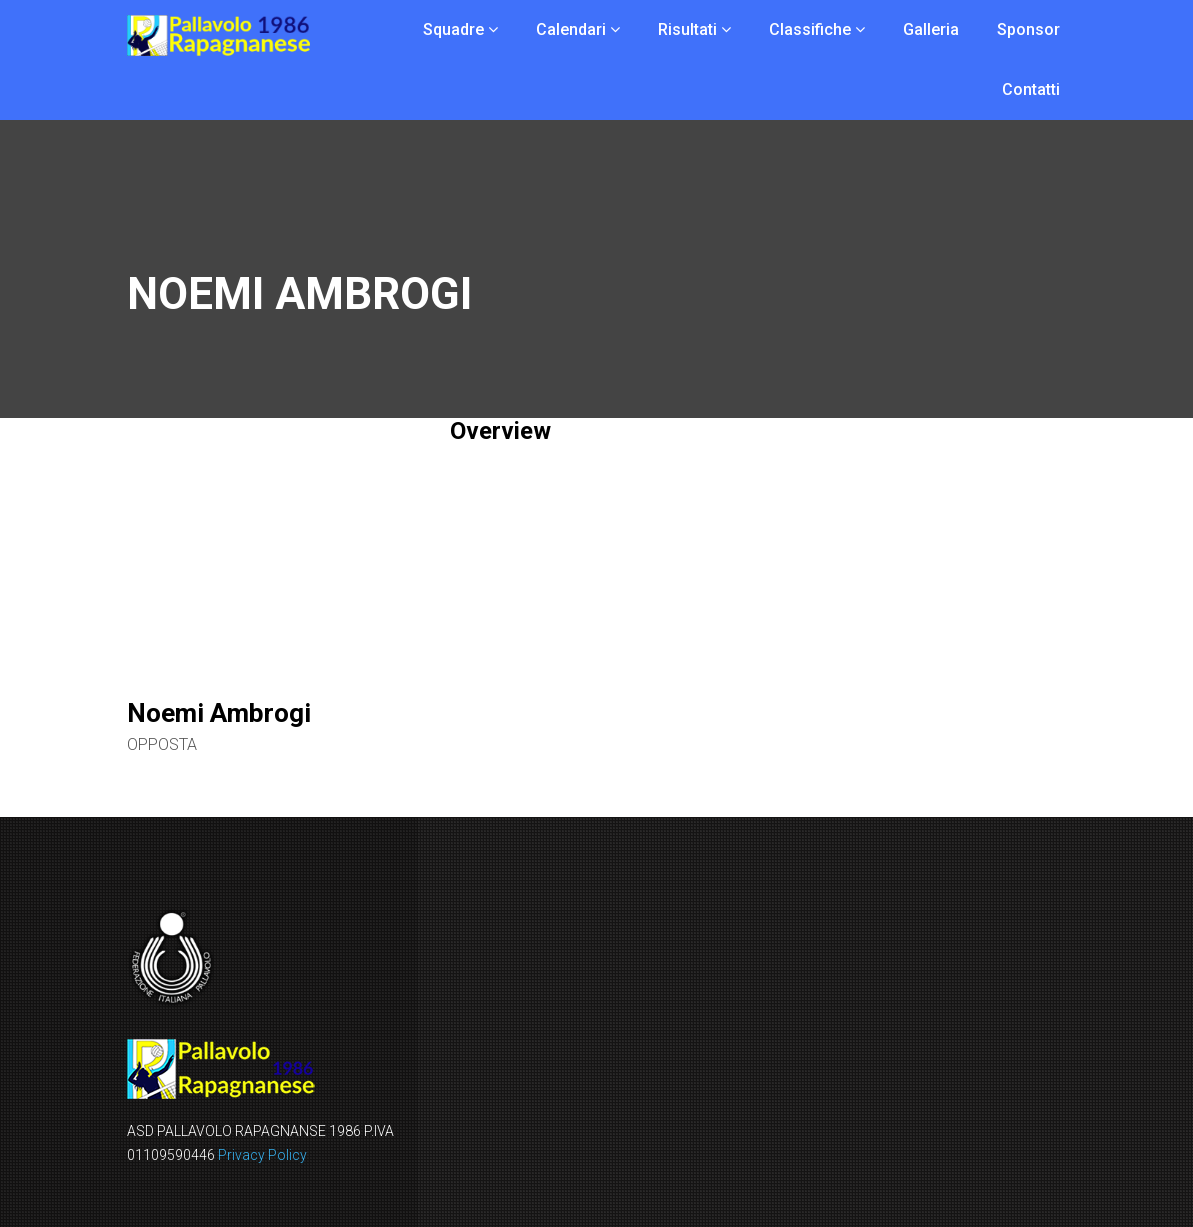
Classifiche (810, 29)
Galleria (931, 29)
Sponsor (1028, 29)
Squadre (453, 29)
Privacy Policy (262, 1155)
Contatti (1031, 89)
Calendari (571, 29)
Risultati (687, 29)
